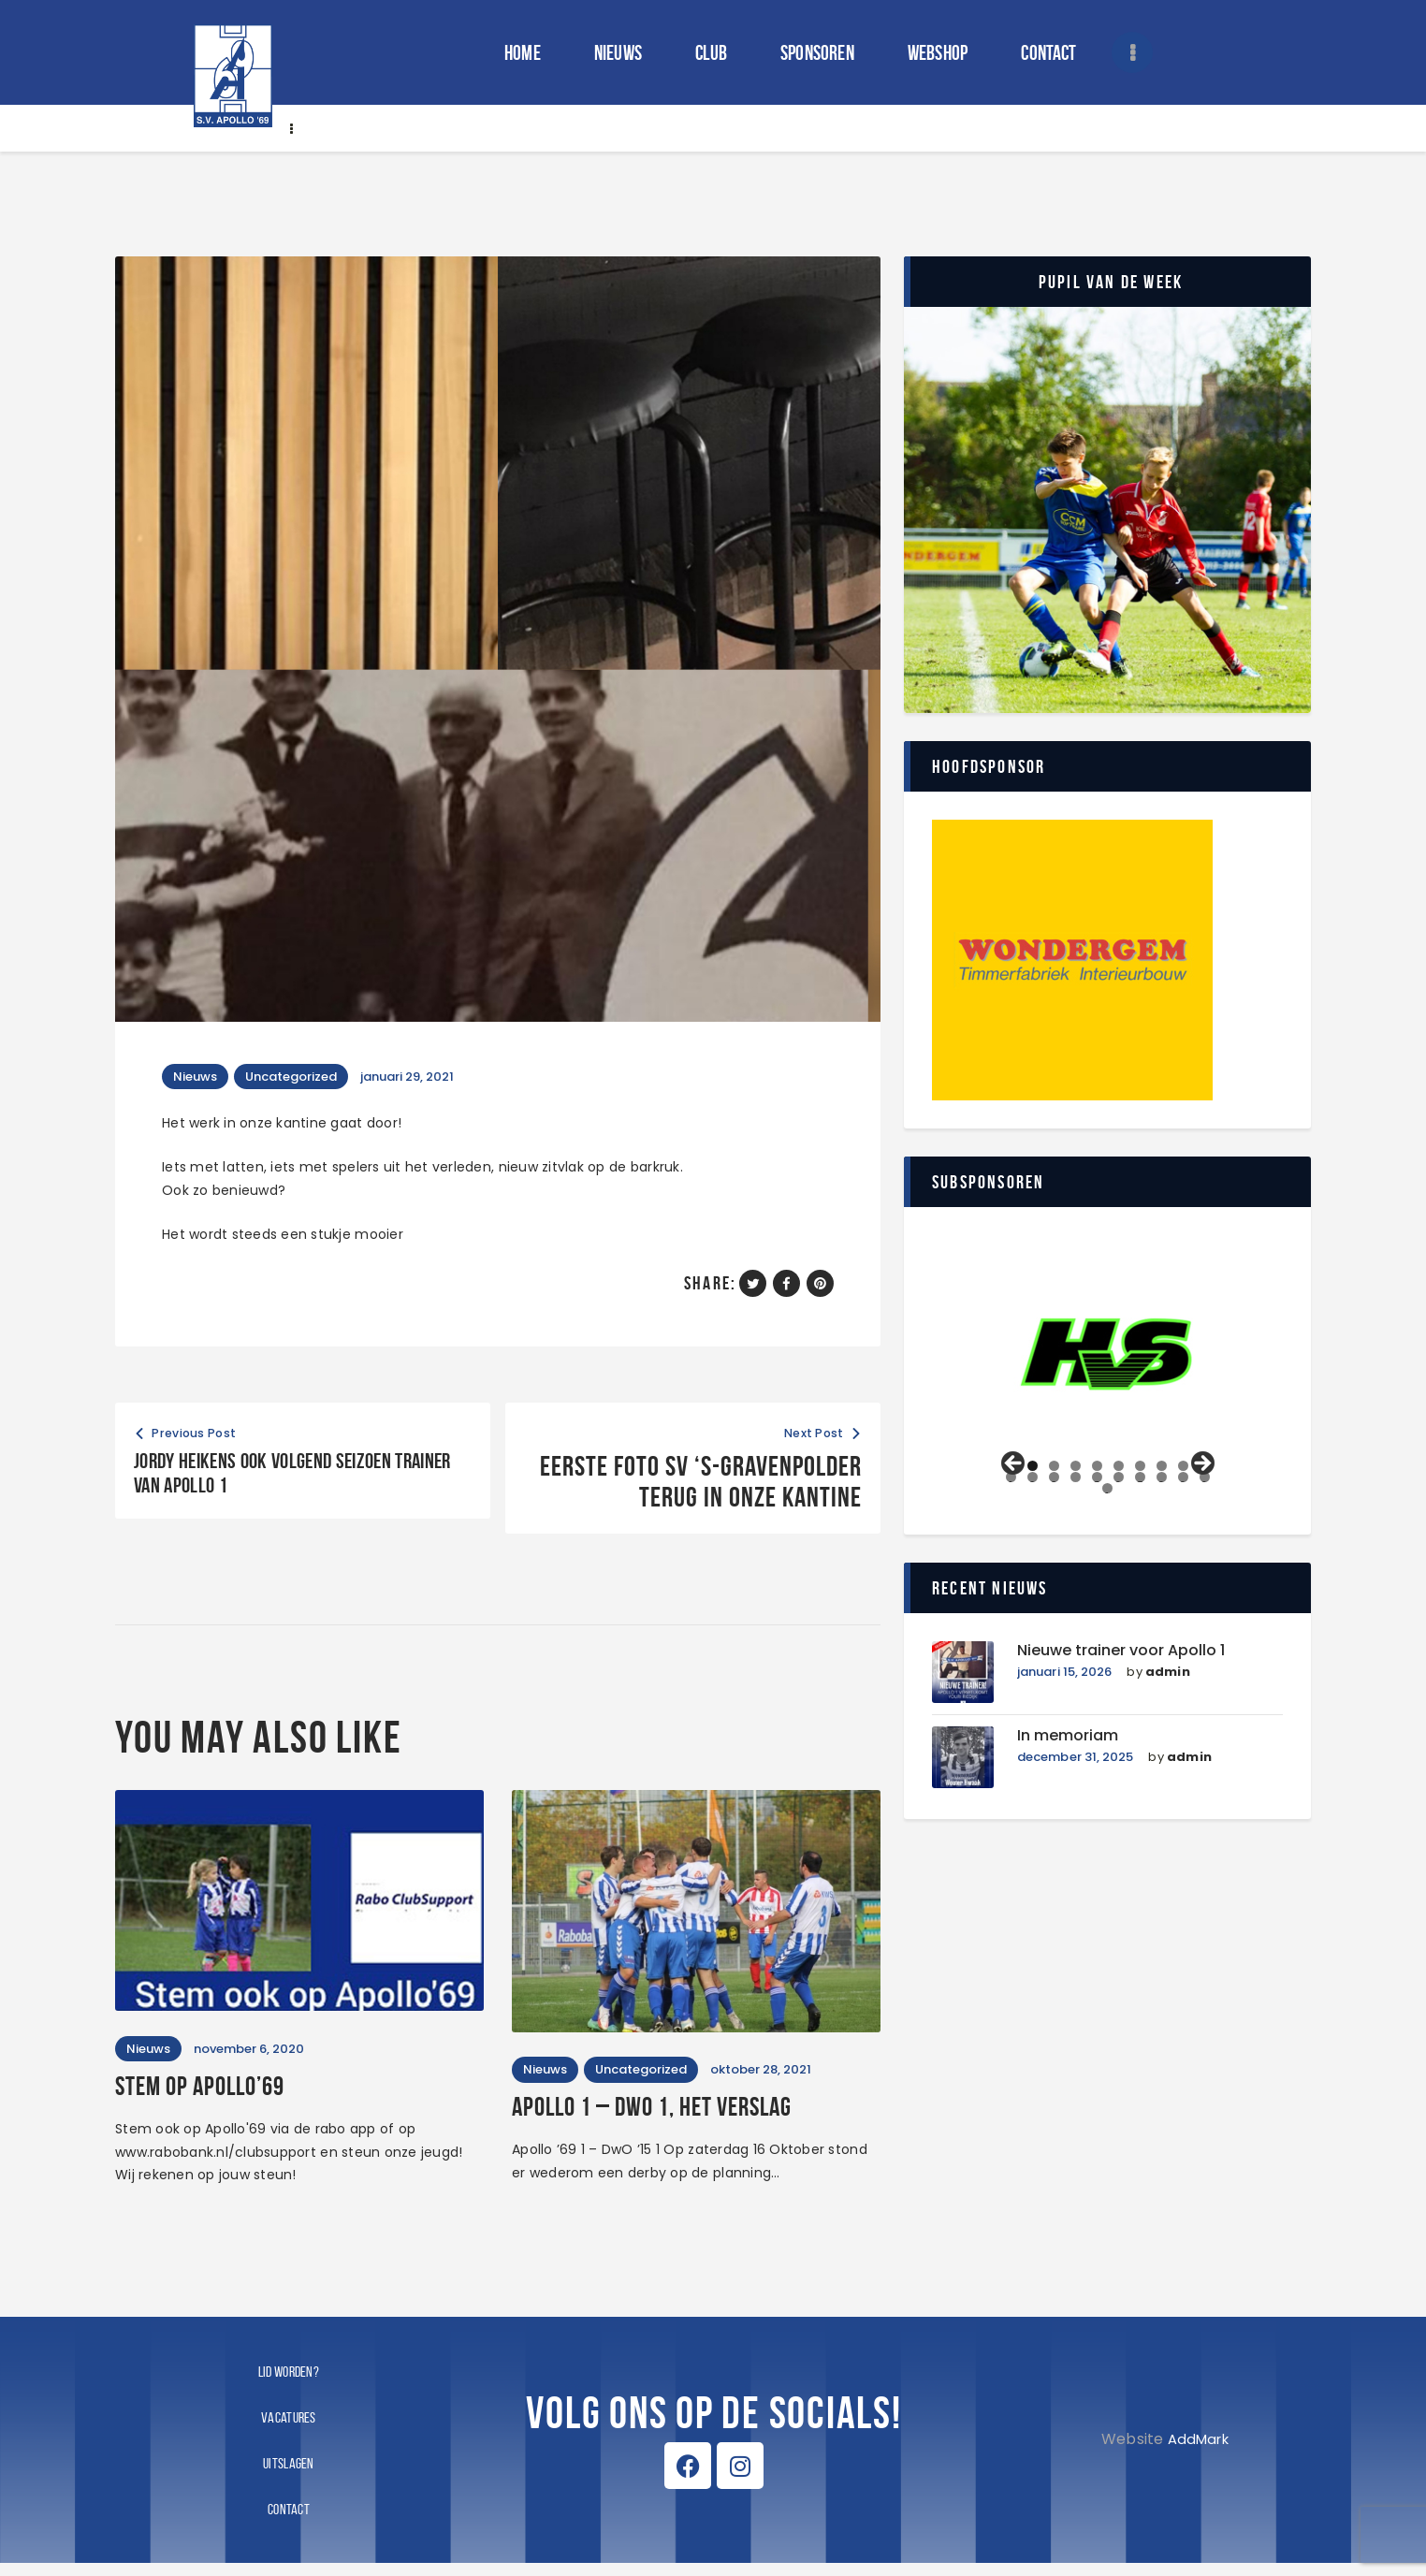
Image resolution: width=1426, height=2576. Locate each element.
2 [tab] (1032, 1466)
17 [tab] (1139, 1477)
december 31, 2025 (1076, 1759)
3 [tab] (1054, 1466)
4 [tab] (1075, 1466)
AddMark (1194, 2452)
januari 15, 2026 (1065, 1674)
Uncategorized (302, 1077)
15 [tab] (1097, 1477)
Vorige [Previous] (1014, 1464)
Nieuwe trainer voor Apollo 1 (1133, 1652)
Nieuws (199, 1077)
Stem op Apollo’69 (223, 2097)
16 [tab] (1118, 1477)
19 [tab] (1182, 1477)
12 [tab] (1033, 1477)
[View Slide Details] (1108, 1352)
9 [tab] (1183, 1466)
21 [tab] (1109, 1488)
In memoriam (1073, 1737)
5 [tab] (1097, 1466)
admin (1170, 1674)
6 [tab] (1118, 1466)
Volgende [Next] (1201, 1464)
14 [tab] (1075, 1477)
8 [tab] (1162, 1466)
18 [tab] (1161, 1477)
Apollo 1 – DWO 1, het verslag (691, 2117)
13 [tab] (1054, 1477)
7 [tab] (1140, 1466)
